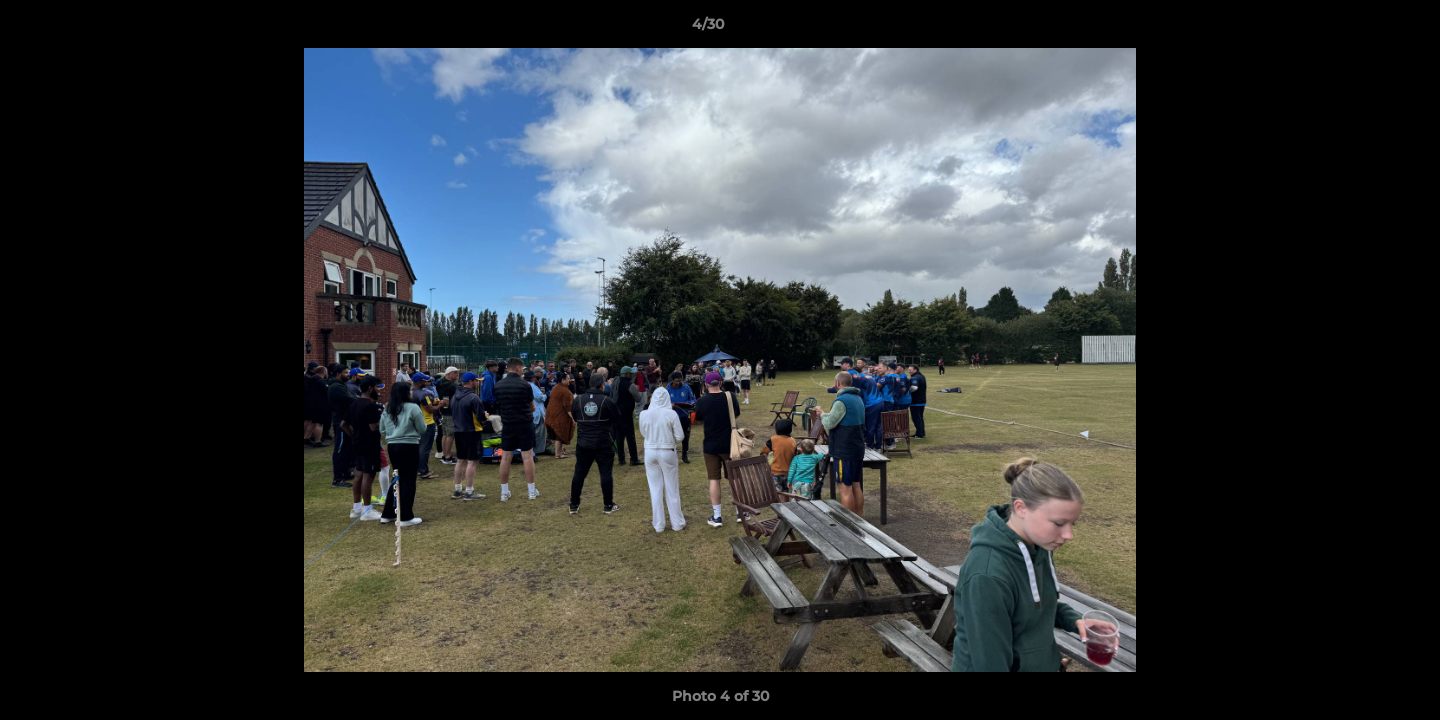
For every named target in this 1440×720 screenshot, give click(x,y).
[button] (1356, 29)
